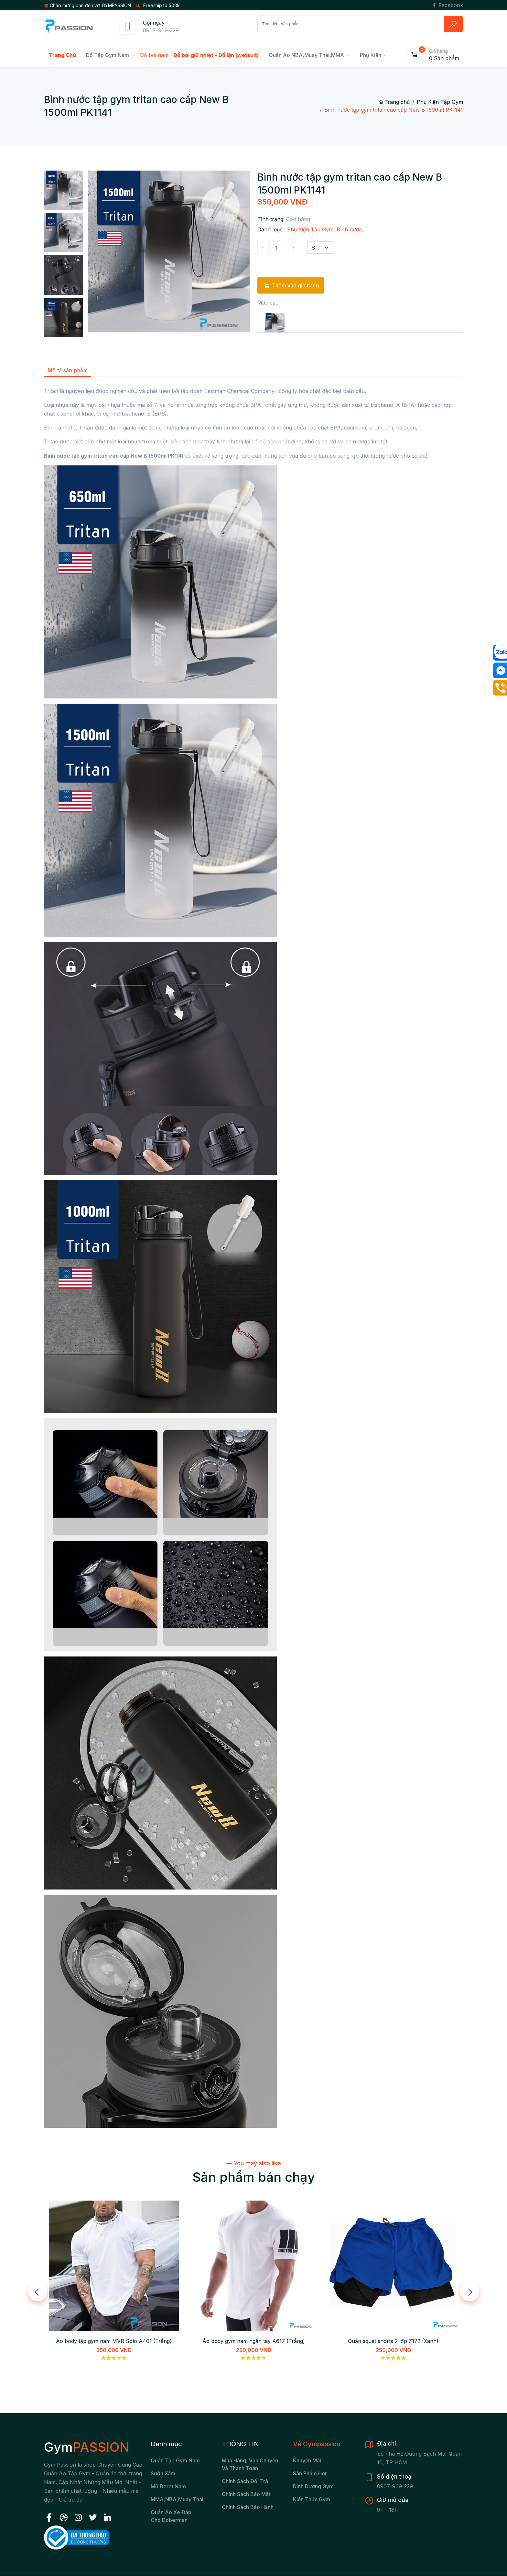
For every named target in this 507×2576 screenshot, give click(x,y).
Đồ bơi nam (154, 55)
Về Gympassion (316, 2444)
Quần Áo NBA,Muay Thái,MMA (306, 55)
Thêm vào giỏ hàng (291, 285)
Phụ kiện (370, 55)
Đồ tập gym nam (107, 55)
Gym (86, 2447)
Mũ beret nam (168, 2486)
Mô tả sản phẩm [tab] (68, 370)
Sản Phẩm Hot (310, 2473)
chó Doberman (169, 2520)
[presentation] (37, 2291)
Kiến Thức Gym (311, 2499)
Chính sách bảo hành (248, 2507)
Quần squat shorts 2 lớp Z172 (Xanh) (393, 2341)
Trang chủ (394, 102)
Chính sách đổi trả (245, 2481)
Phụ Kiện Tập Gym (440, 102)
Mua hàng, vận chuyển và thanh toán (250, 2464)
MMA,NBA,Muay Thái (177, 2499)
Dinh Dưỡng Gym (313, 2486)
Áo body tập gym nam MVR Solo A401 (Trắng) (114, 2341)
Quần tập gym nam (175, 2460)
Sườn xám (163, 2473)
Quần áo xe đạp (171, 2512)
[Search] (351, 23)
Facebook (447, 5)
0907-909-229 (161, 30)
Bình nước (349, 229)
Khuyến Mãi (307, 2460)
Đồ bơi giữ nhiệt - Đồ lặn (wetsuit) (216, 55)
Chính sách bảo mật (246, 2494)
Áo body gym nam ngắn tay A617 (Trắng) (253, 2341)
